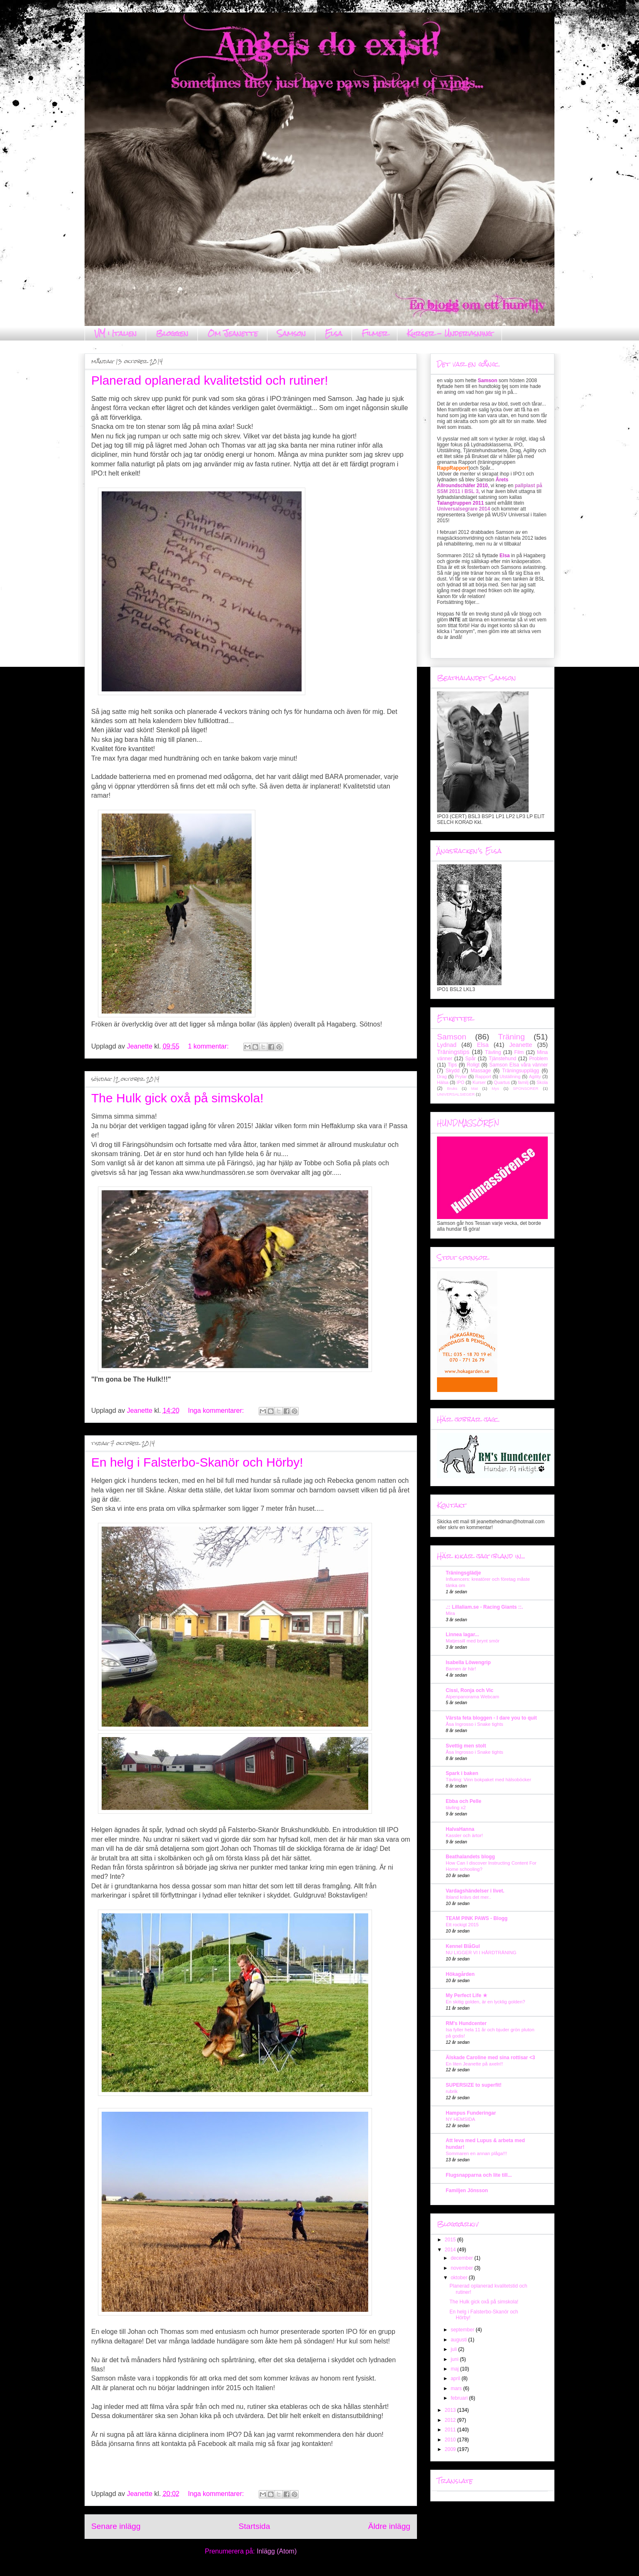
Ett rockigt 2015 (462, 1924)
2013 (451, 2410)
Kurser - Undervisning (449, 333)
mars (457, 2388)
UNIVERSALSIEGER (456, 1094)
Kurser (479, 1082)
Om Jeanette (232, 333)
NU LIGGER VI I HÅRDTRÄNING (481, 1952)
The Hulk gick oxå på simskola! (177, 1098)
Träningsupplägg (520, 1071)
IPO (460, 1082)
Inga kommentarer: (217, 1410)
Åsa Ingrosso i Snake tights (474, 1724)
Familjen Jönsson (467, 2190)
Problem (538, 1058)
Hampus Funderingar (471, 2113)
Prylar (461, 1076)
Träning (511, 1036)
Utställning (509, 1076)
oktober (460, 2278)
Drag (442, 1076)
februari (460, 2398)
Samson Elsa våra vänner (518, 1065)
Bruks (452, 1088)
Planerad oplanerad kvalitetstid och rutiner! (209, 380)
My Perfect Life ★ (466, 1995)
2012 (451, 2420)
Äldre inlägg (389, 2526)
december (462, 2258)
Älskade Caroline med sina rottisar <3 (490, 2057)
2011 (451, 2430)
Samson (291, 333)
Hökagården (460, 1974)
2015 (451, 2240)
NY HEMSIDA (460, 2119)
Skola (542, 1082)
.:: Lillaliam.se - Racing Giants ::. (484, 1607)
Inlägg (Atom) (277, 2551)
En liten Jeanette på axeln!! (474, 2063)
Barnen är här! (461, 1668)
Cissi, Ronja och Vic (469, 1690)
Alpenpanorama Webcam (472, 1696)
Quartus (501, 1082)
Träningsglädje (463, 1573)
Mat (474, 1088)
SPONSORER (525, 1088)
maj (455, 2369)
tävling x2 (456, 1807)
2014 (451, 2250)
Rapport (483, 1076)
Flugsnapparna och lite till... (479, 2175)
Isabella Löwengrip (468, 1662)
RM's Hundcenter (466, 2023)
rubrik (451, 2091)
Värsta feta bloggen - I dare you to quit (491, 1718)
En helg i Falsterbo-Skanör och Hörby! (197, 1462)
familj (523, 1082)
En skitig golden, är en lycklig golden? (485, 2001)
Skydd (452, 1071)
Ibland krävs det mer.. (468, 1897)
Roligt (473, 1065)
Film (519, 1052)
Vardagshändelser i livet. (475, 1891)
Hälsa (443, 1082)
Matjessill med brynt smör (472, 1640)
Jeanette (520, 1044)
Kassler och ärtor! (464, 1835)
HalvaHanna (460, 1829)
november (462, 2268)
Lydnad (447, 1044)
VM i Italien (116, 333)
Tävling (493, 1052)
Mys (495, 1088)
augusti (459, 2340)
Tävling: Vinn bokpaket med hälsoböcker (488, 1779)
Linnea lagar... (462, 1634)
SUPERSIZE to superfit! (474, 2085)
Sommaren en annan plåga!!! (476, 2153)
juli (454, 2349)
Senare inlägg (115, 2526)
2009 (451, 2449)
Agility (535, 1076)
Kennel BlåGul (463, 1946)
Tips (452, 1065)
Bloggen (172, 333)
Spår (470, 1058)
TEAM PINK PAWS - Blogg (476, 1918)
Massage (481, 1071)
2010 (451, 2440)
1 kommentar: (209, 1046)
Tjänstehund (502, 1058)
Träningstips (453, 1052)
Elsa (333, 333)
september (463, 2330)
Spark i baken (462, 1773)
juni (455, 2359)
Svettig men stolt (466, 1746)
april (456, 2378)
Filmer (375, 333)
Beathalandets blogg (470, 1857)
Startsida (254, 2526)
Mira (450, 1613)
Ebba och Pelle (463, 1801)
